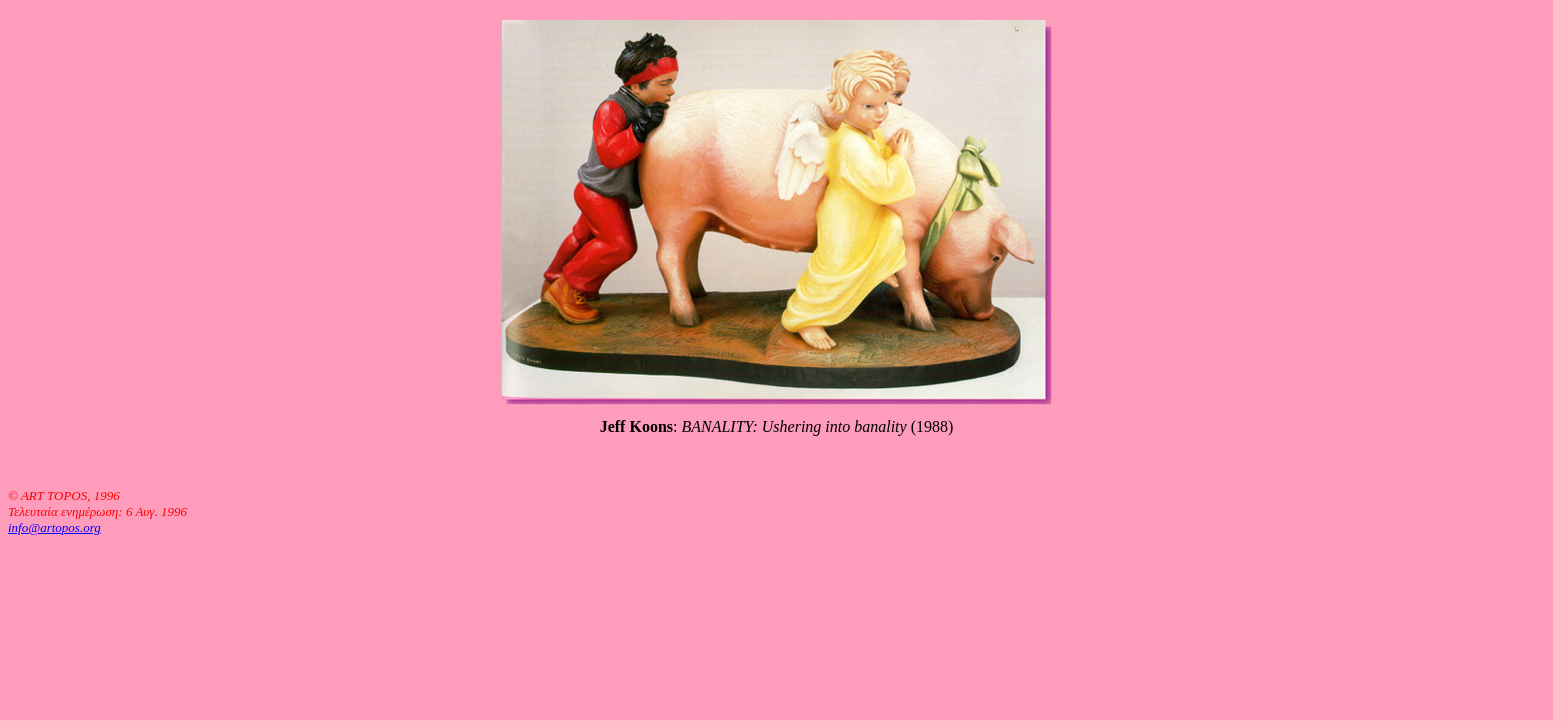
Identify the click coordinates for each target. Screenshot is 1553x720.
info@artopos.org (54, 527)
